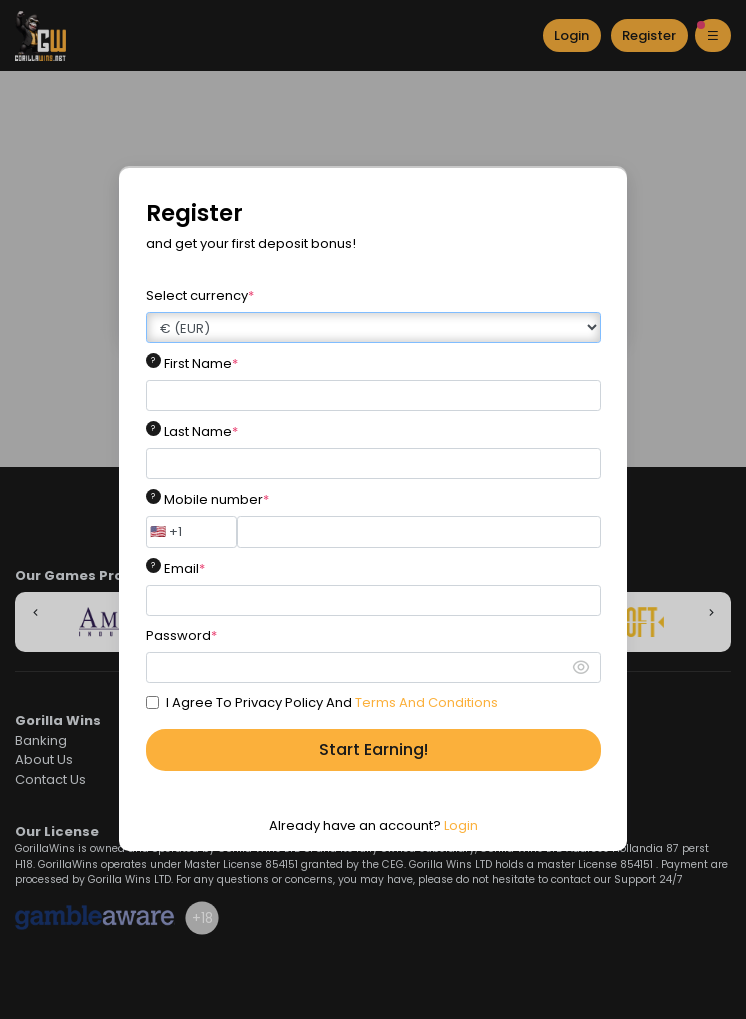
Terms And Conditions (426, 702)
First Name (201, 363)
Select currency (200, 295)
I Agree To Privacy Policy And (332, 702)
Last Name (201, 431)
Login (461, 825)
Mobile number (216, 499)
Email (184, 568)
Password (181, 635)
